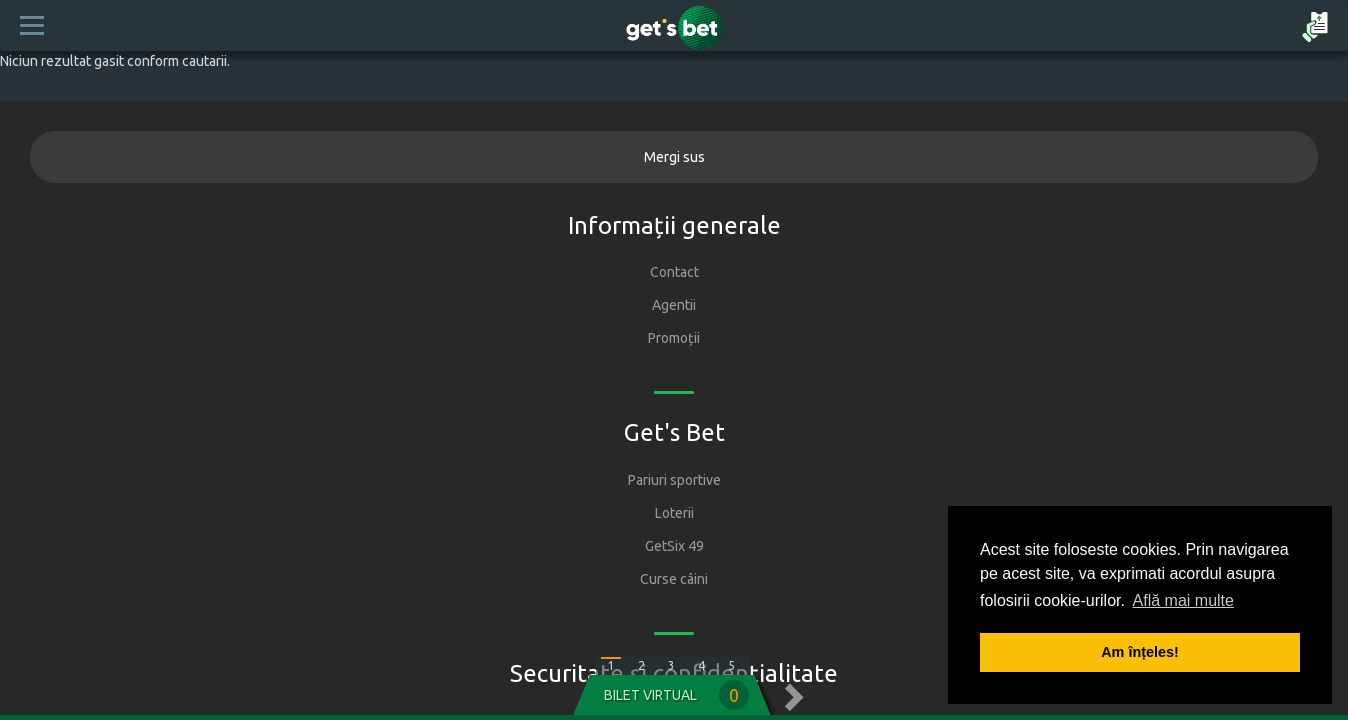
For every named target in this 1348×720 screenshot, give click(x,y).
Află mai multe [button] (1183, 600)
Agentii (674, 305)
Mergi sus (674, 157)
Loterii (674, 513)
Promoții (674, 338)
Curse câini (674, 579)
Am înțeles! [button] (1140, 652)
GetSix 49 (674, 546)
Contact (674, 272)
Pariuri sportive (674, 480)
